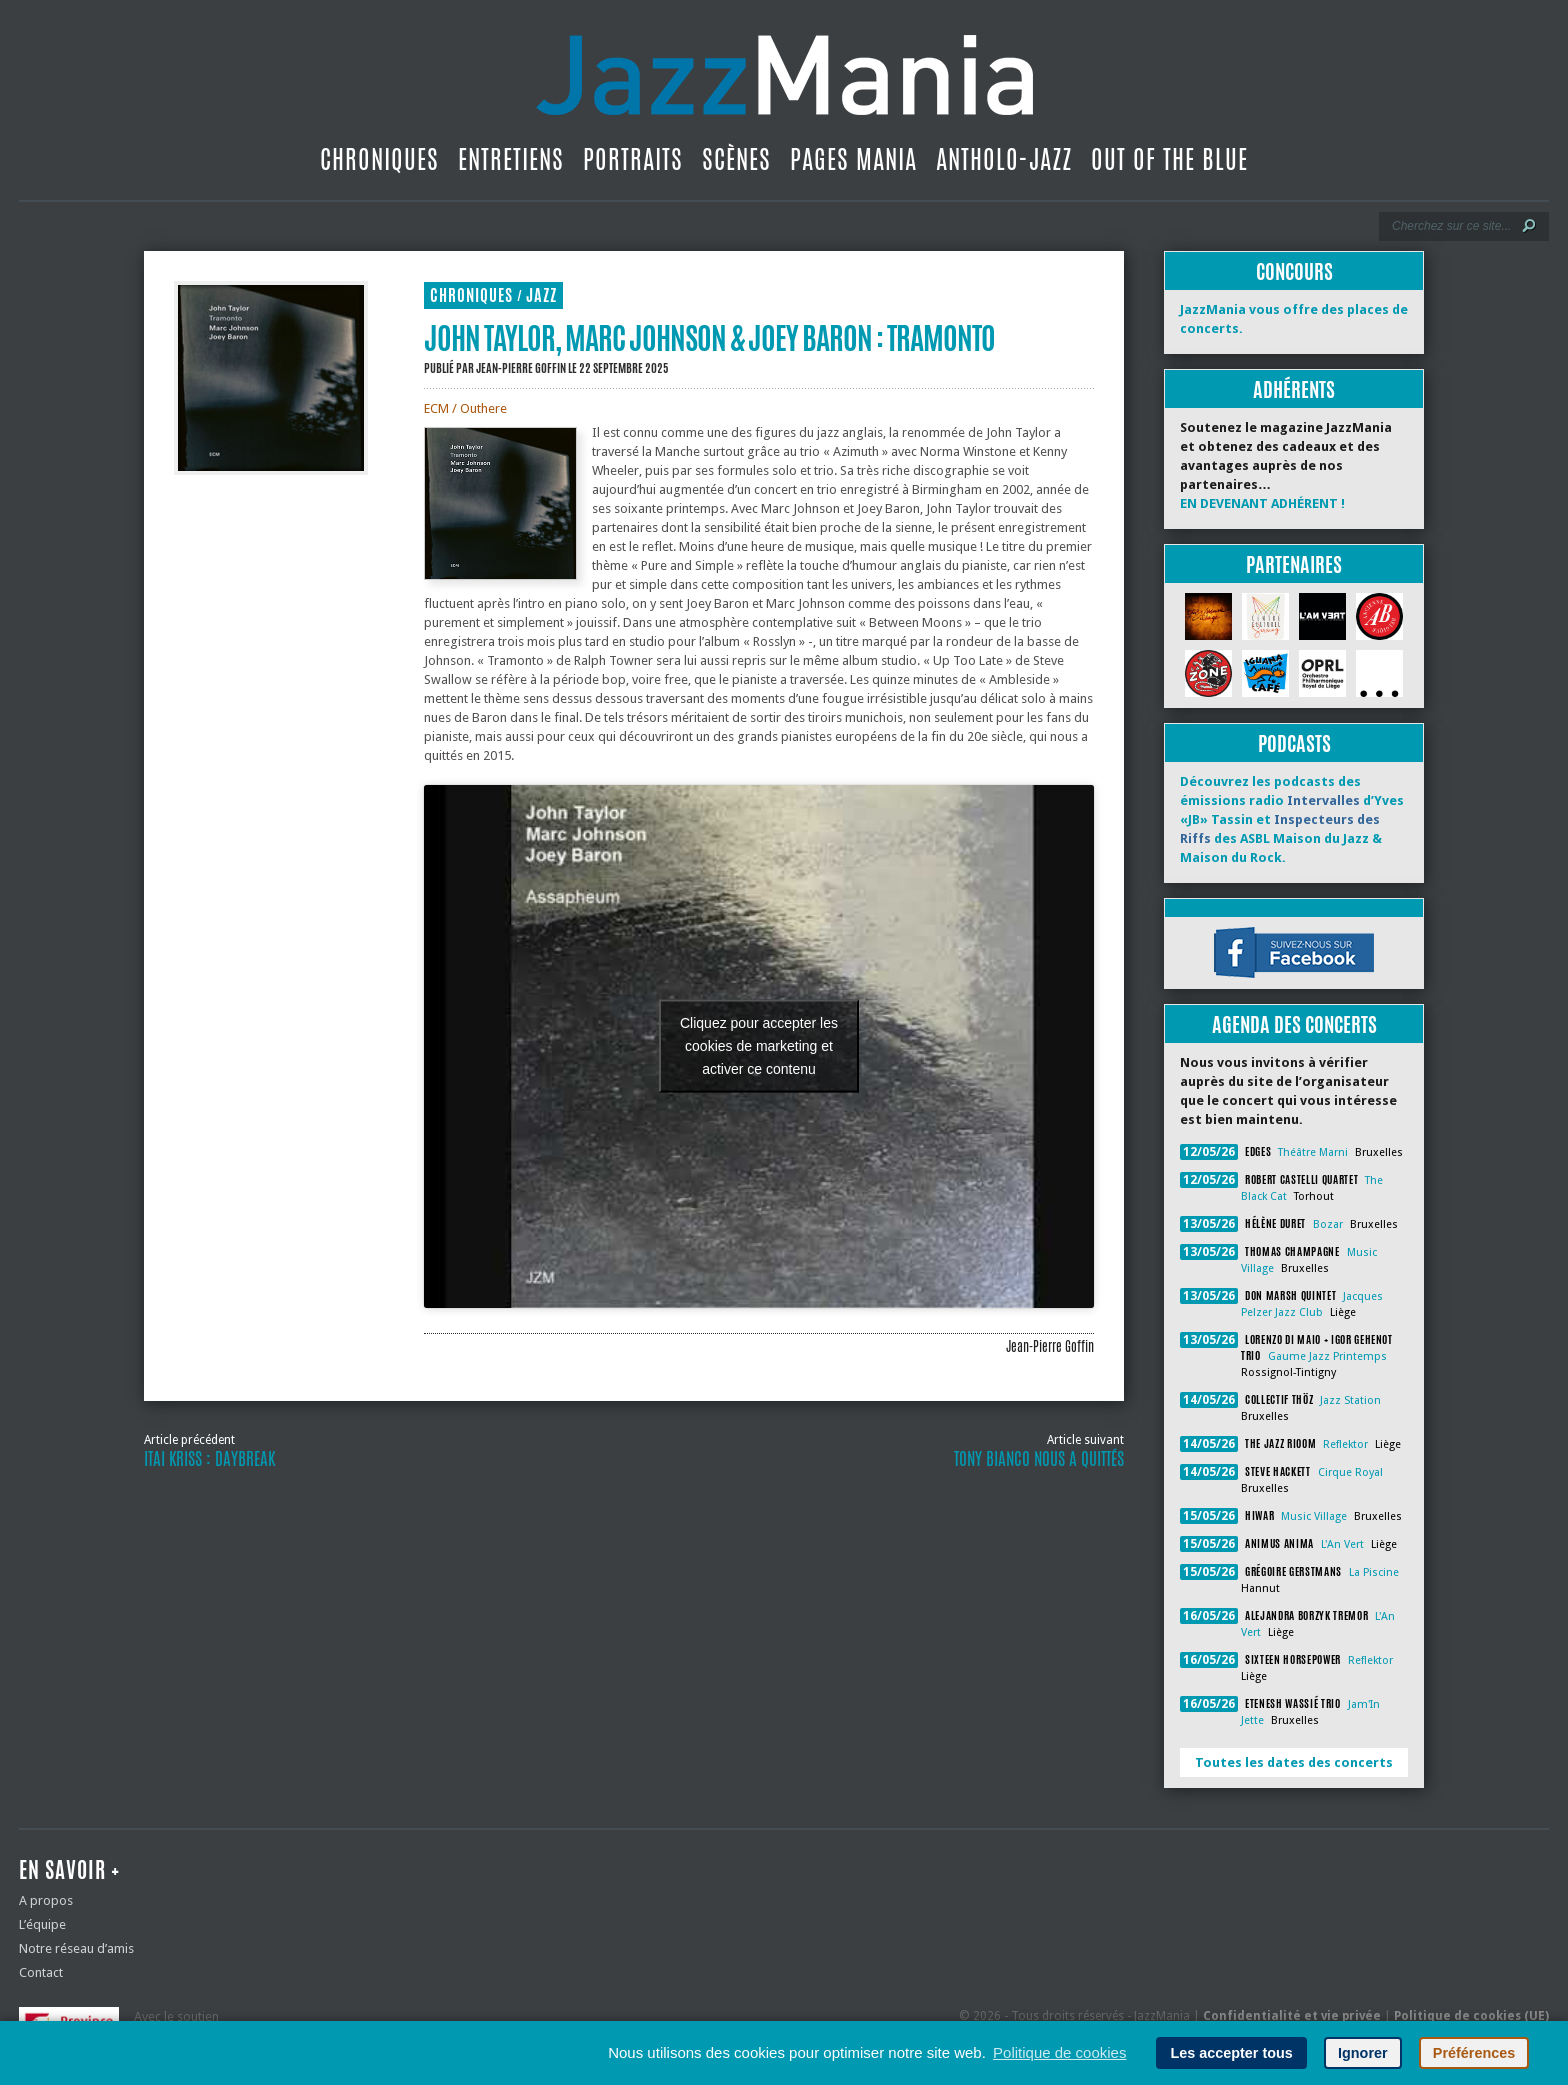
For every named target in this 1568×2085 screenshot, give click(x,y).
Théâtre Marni (1313, 1152)
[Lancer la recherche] (1529, 226)
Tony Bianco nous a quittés (1039, 1459)
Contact (41, 1972)
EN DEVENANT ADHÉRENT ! (1262, 503)
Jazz (541, 295)
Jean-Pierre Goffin (521, 368)
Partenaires (1294, 564)
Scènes (736, 159)
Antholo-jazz (1004, 159)
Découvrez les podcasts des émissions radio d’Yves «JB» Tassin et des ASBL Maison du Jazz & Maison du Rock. (1292, 819)
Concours (1294, 271)
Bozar (1328, 1224)
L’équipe (42, 1924)
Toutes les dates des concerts (1294, 1762)
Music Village (1314, 1516)
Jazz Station (1350, 1400)
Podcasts (1294, 743)
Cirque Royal (1350, 1472)
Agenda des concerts (1294, 1024)
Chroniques (379, 159)
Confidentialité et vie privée (1292, 2016)
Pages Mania (853, 159)
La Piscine (1374, 1572)
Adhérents (1294, 389)
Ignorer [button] (1363, 2053)
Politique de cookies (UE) (1471, 2016)
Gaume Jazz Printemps (1327, 1356)
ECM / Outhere (465, 408)
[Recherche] (1450, 226)
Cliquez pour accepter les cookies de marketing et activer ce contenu (759, 1046)
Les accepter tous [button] (1231, 2053)
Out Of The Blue (1169, 159)
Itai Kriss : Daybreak (209, 1459)
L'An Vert (1342, 1544)
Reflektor (1345, 1444)
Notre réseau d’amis (76, 1948)
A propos (46, 1900)
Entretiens (511, 159)
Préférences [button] (1474, 2053)
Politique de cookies (1059, 2052)
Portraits (633, 159)
